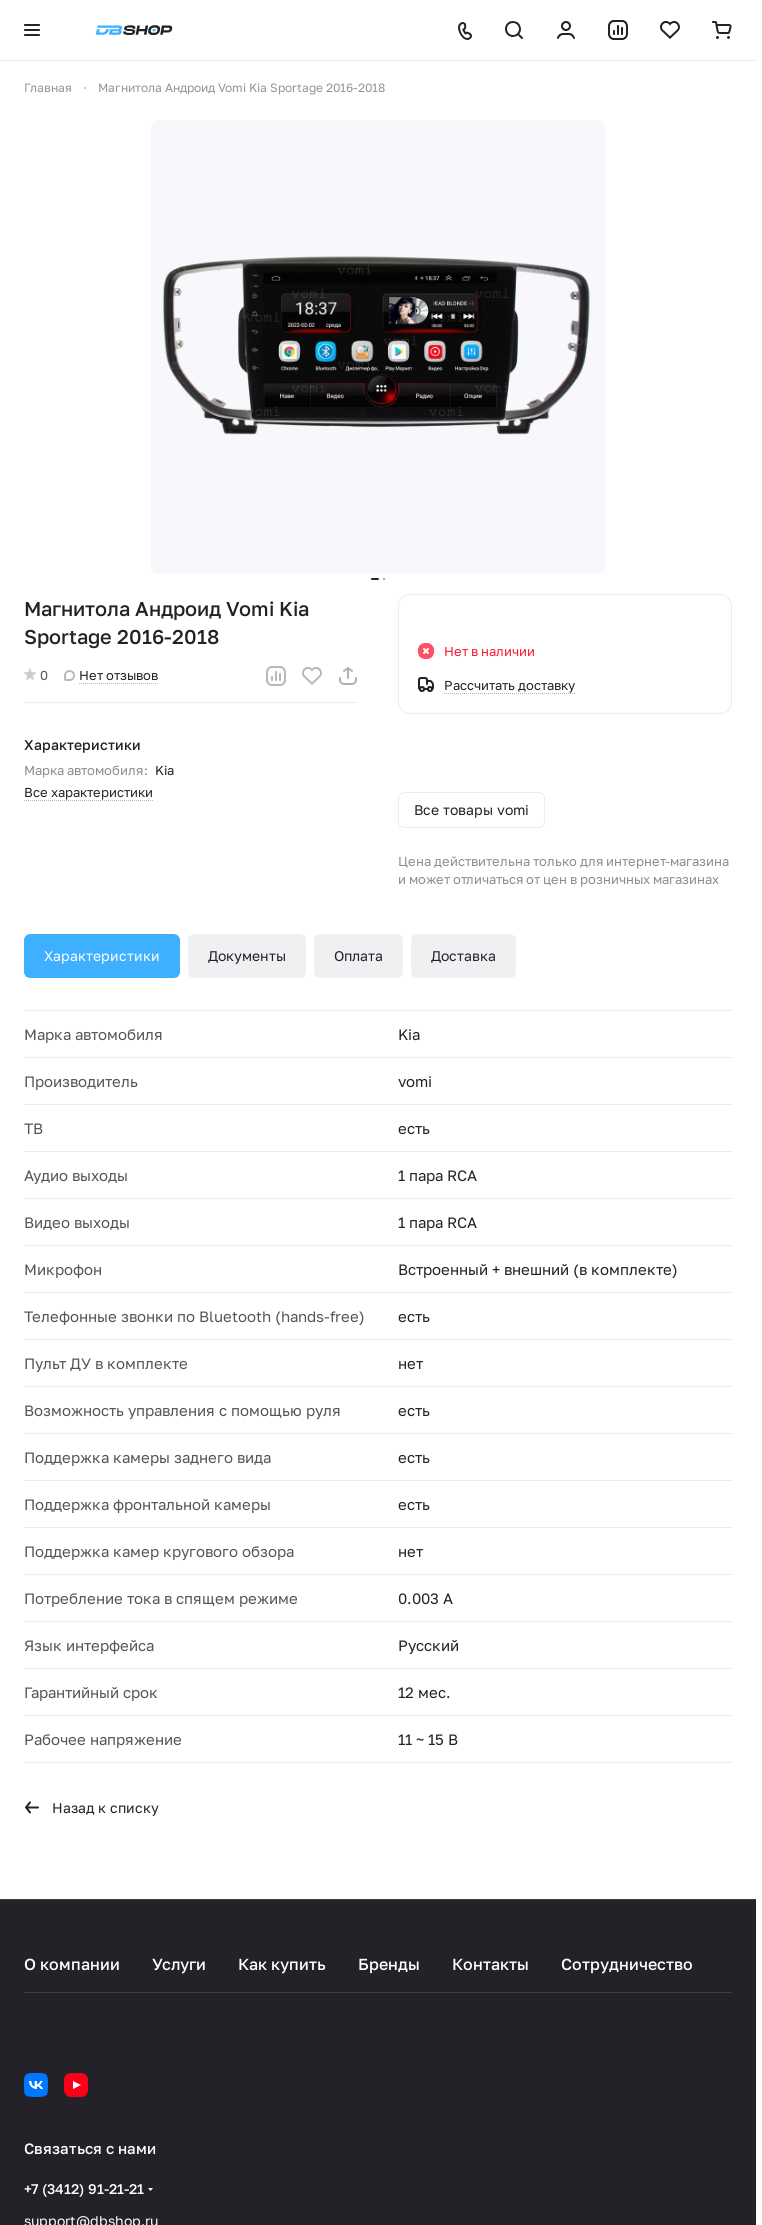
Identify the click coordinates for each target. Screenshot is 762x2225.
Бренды (389, 1964)
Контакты (490, 1964)
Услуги (179, 1964)
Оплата (358, 955)
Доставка (463, 955)
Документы (247, 955)
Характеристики (102, 955)
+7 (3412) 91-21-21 (84, 2188)
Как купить (282, 1964)
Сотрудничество (627, 1964)
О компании (72, 1964)
